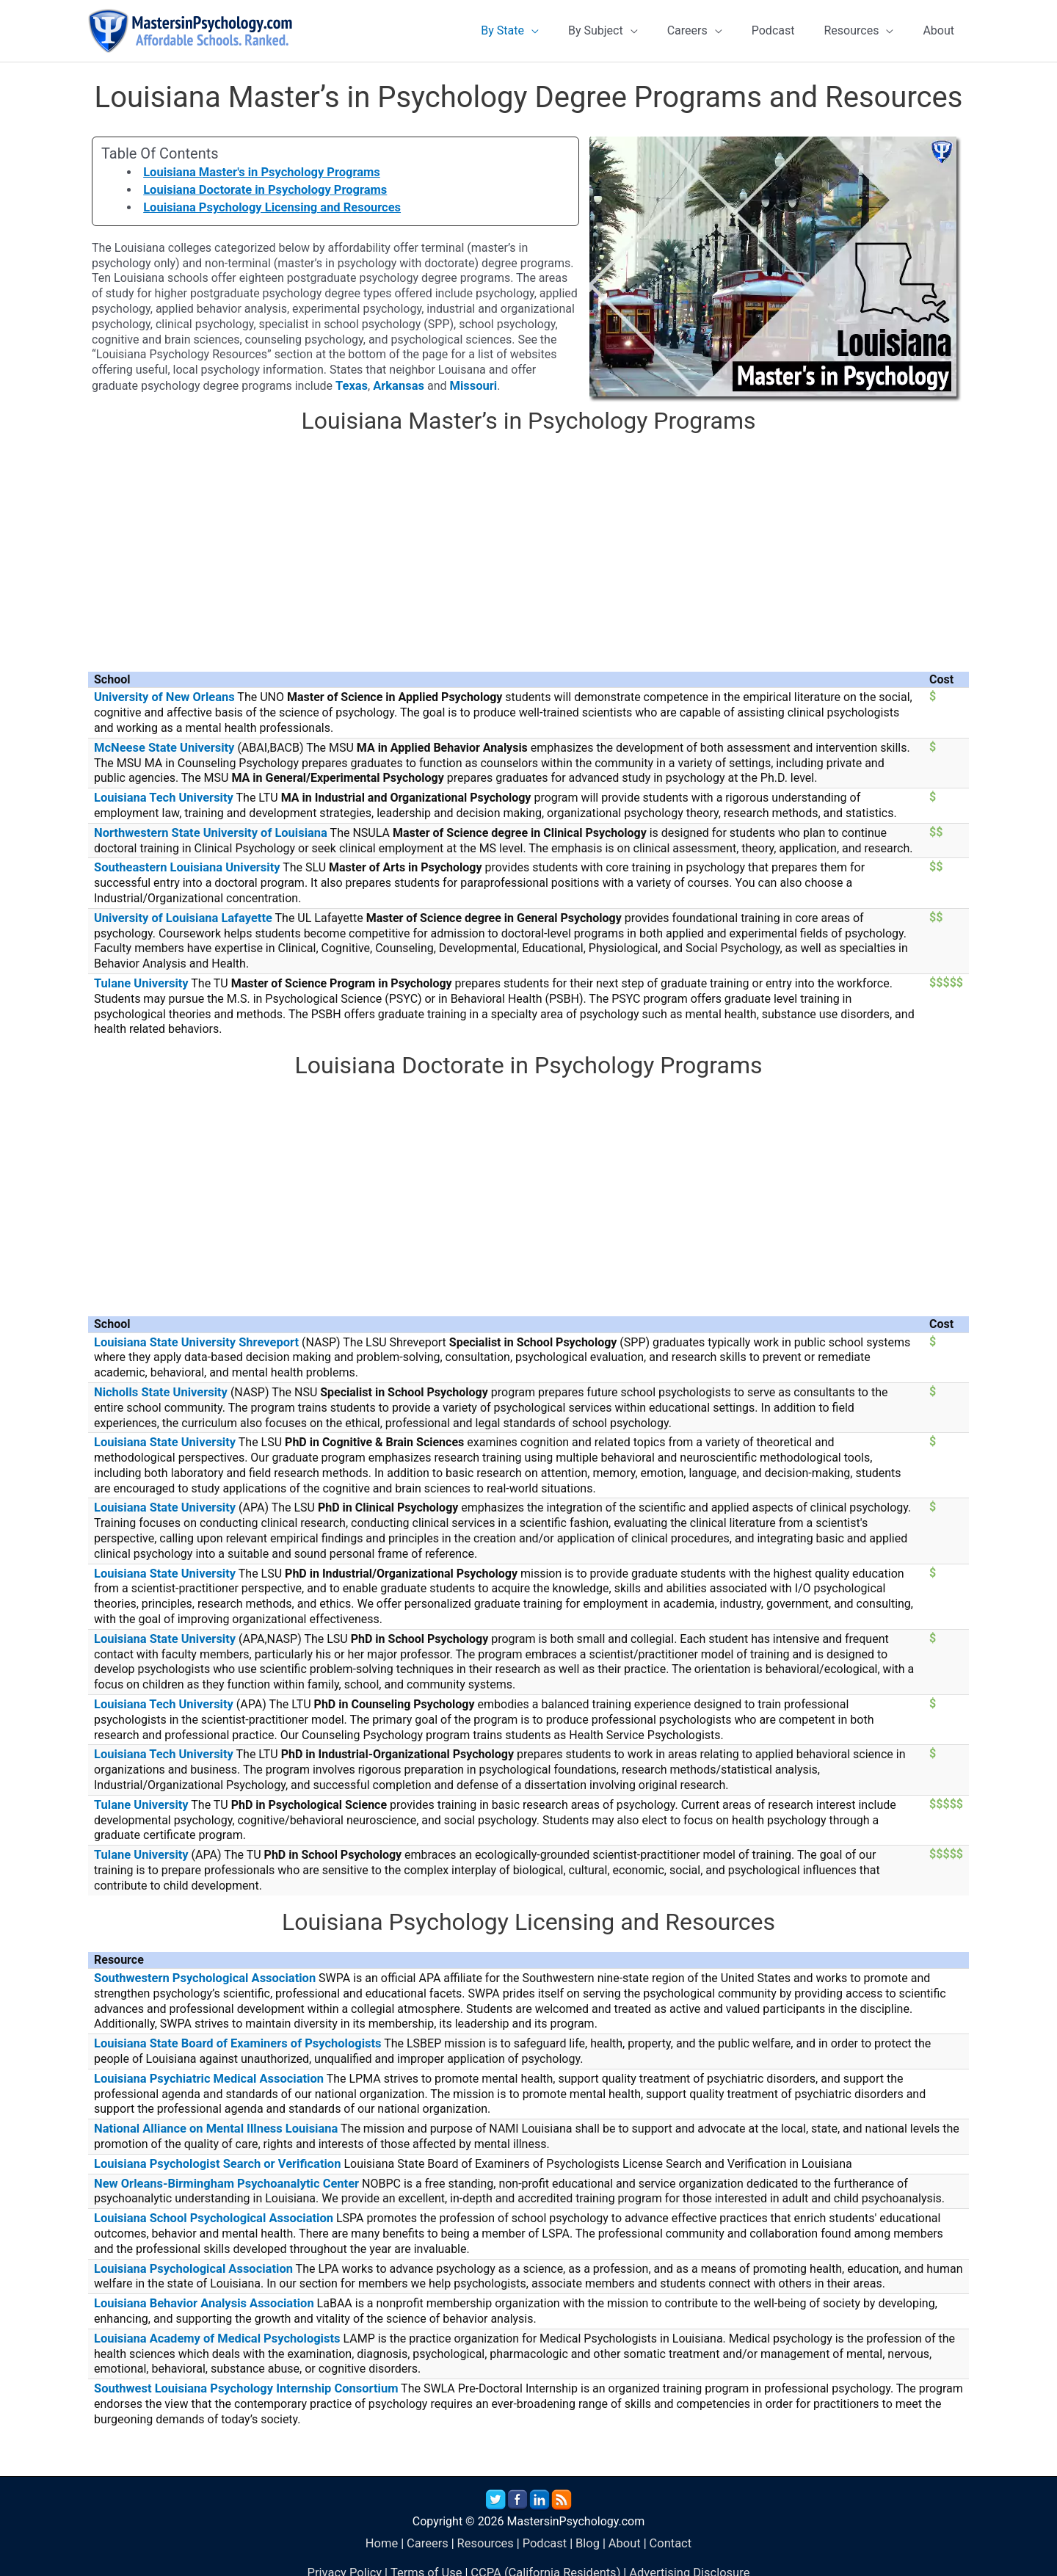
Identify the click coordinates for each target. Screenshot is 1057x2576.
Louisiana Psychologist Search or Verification (214, 2153)
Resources (486, 2528)
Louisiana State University (162, 1441)
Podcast (544, 2528)
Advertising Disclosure (685, 2557)
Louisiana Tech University (161, 801)
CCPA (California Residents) (545, 2557)
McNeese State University (162, 752)
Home (385, 2528)
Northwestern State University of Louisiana (207, 836)
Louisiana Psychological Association (190, 2256)
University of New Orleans (162, 702)
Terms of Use (429, 2557)
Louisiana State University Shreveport (193, 1342)
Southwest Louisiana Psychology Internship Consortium (241, 2374)
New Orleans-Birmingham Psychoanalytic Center (223, 2173)
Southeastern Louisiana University (184, 870)
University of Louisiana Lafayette (180, 919)
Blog (585, 2528)
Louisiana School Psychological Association (210, 2206)
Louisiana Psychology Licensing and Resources (268, 213)
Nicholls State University (159, 1391)
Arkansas (397, 391)
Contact (667, 2528)
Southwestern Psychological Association (201, 1971)
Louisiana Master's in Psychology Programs (258, 178)
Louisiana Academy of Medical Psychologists (213, 2325)
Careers (430, 2528)
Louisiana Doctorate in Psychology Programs (261, 196)
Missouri (470, 391)
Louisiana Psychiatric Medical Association (205, 2070)
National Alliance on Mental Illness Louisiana (212, 2119)
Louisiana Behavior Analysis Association (201, 2290)
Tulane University (140, 984)
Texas (351, 391)
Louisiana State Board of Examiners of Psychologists (233, 2035)
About (622, 2528)
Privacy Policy (349, 2557)
